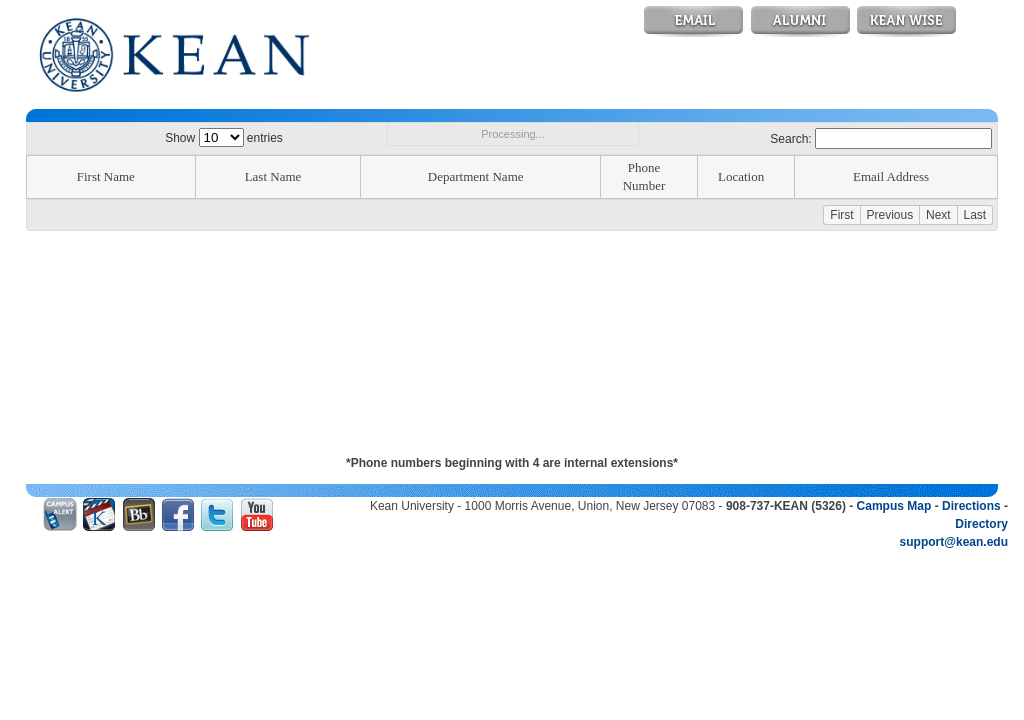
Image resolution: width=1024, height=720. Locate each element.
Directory (981, 524)
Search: (881, 139)
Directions (971, 506)
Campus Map (894, 506)
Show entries (224, 138)
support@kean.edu (954, 542)
